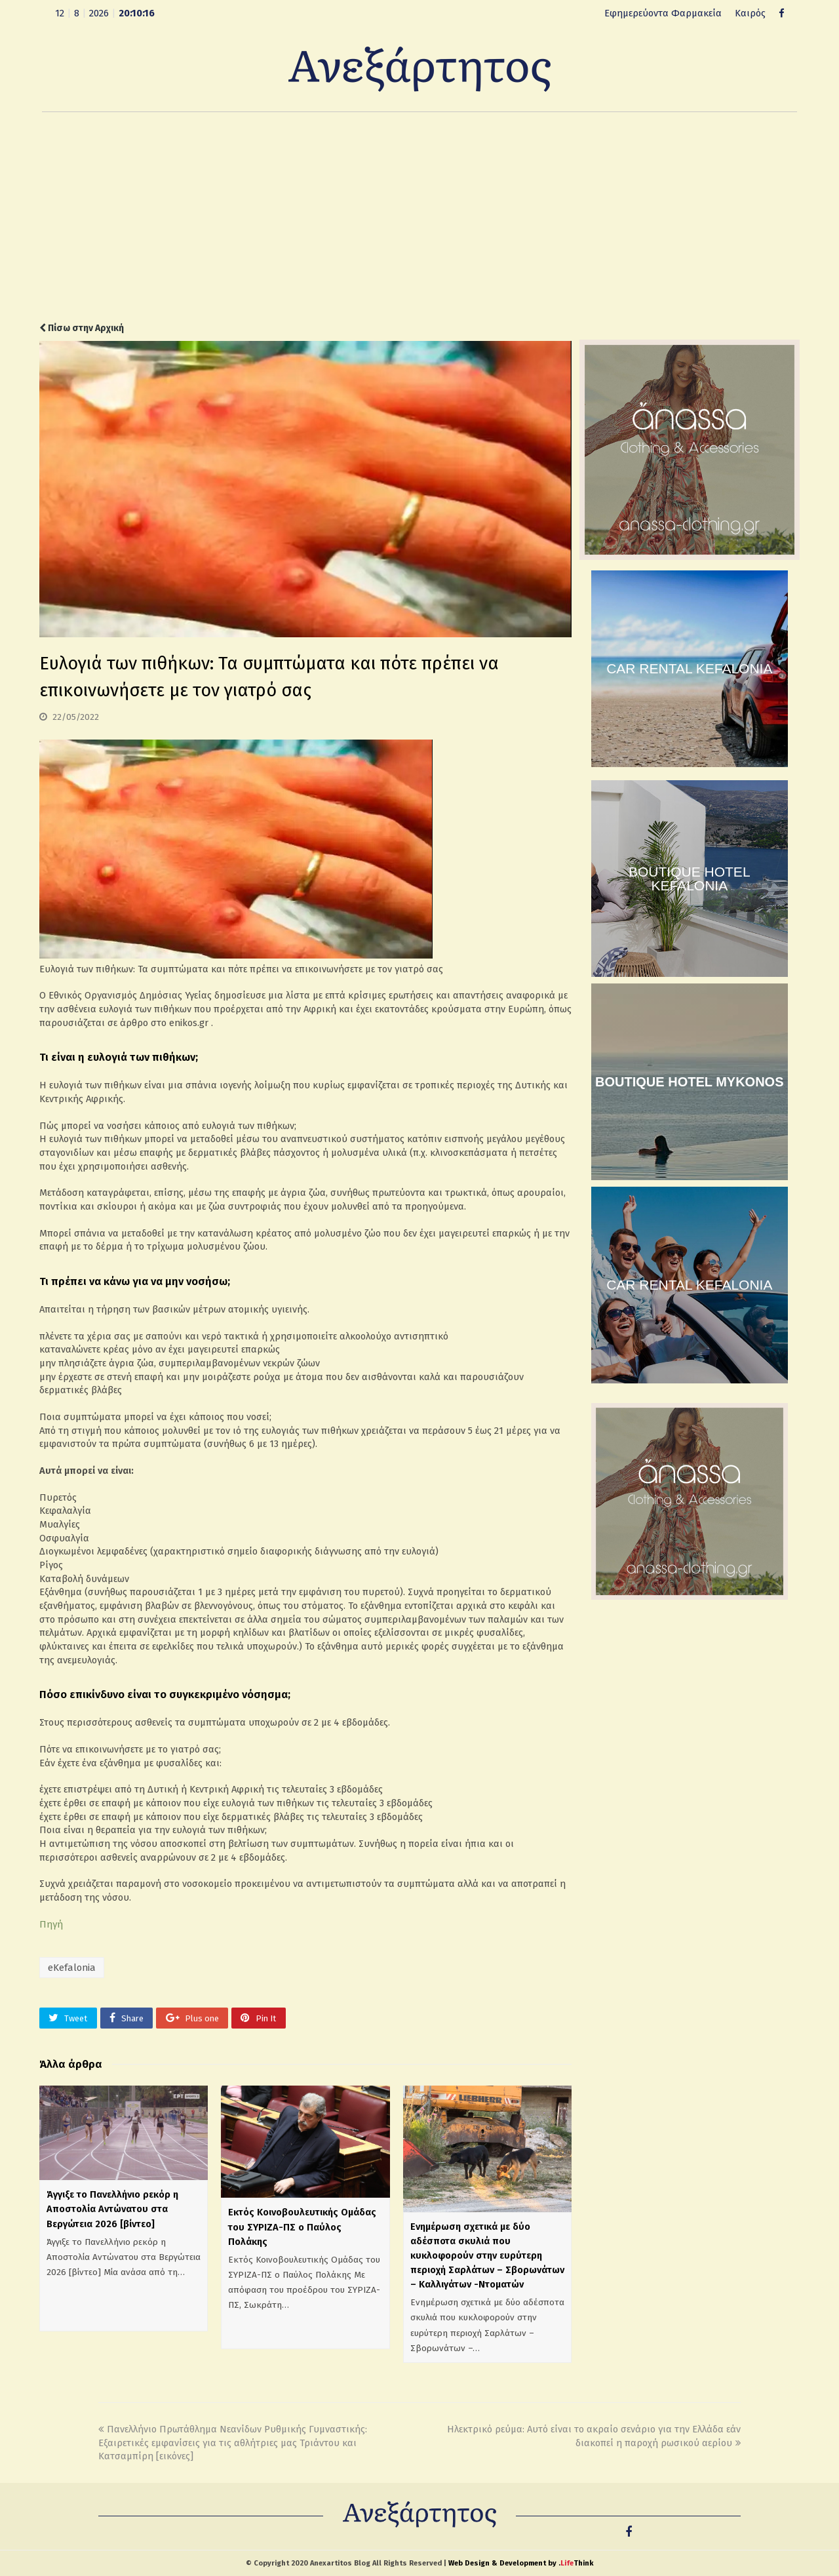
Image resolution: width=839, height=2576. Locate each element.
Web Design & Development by (520, 2563)
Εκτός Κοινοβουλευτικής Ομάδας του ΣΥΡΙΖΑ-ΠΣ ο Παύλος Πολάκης (302, 2226)
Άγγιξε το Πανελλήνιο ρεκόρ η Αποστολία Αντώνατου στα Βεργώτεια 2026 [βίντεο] (112, 2209)
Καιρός (750, 13)
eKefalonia (72, 1967)
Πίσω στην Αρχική (81, 328)
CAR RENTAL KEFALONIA (689, 668)
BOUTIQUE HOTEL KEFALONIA (690, 878)
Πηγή (51, 1924)
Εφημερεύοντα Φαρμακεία (663, 13)
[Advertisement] (419, 217)
